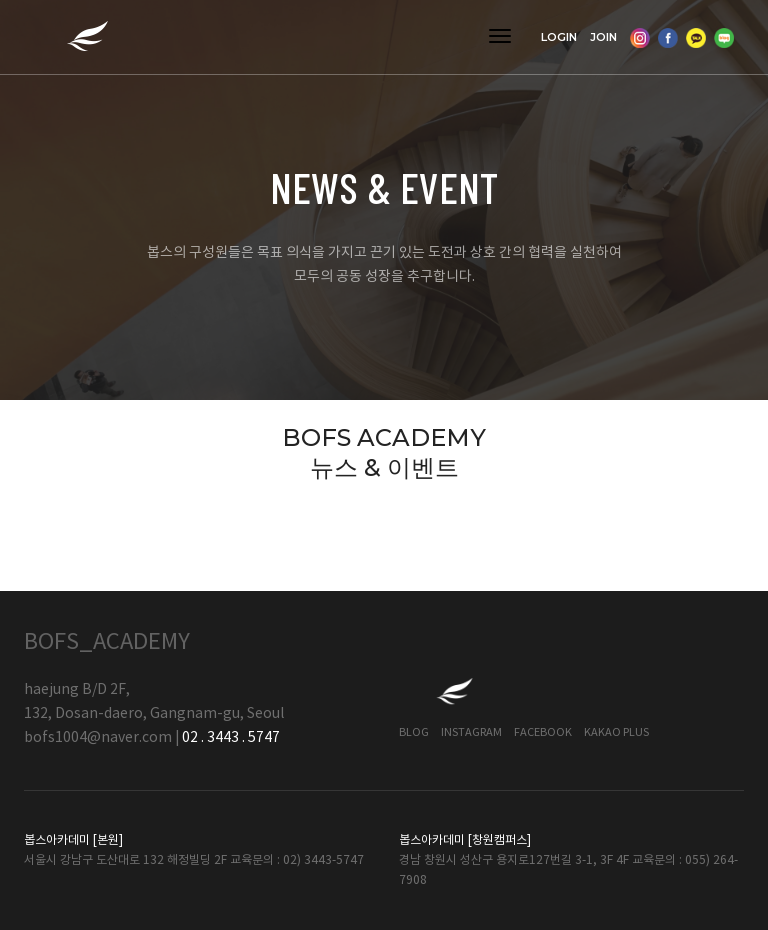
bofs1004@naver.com (98, 738)
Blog (414, 732)
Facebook (543, 732)
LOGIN (559, 37)
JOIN (603, 37)
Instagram (471, 732)
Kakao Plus (616, 732)
